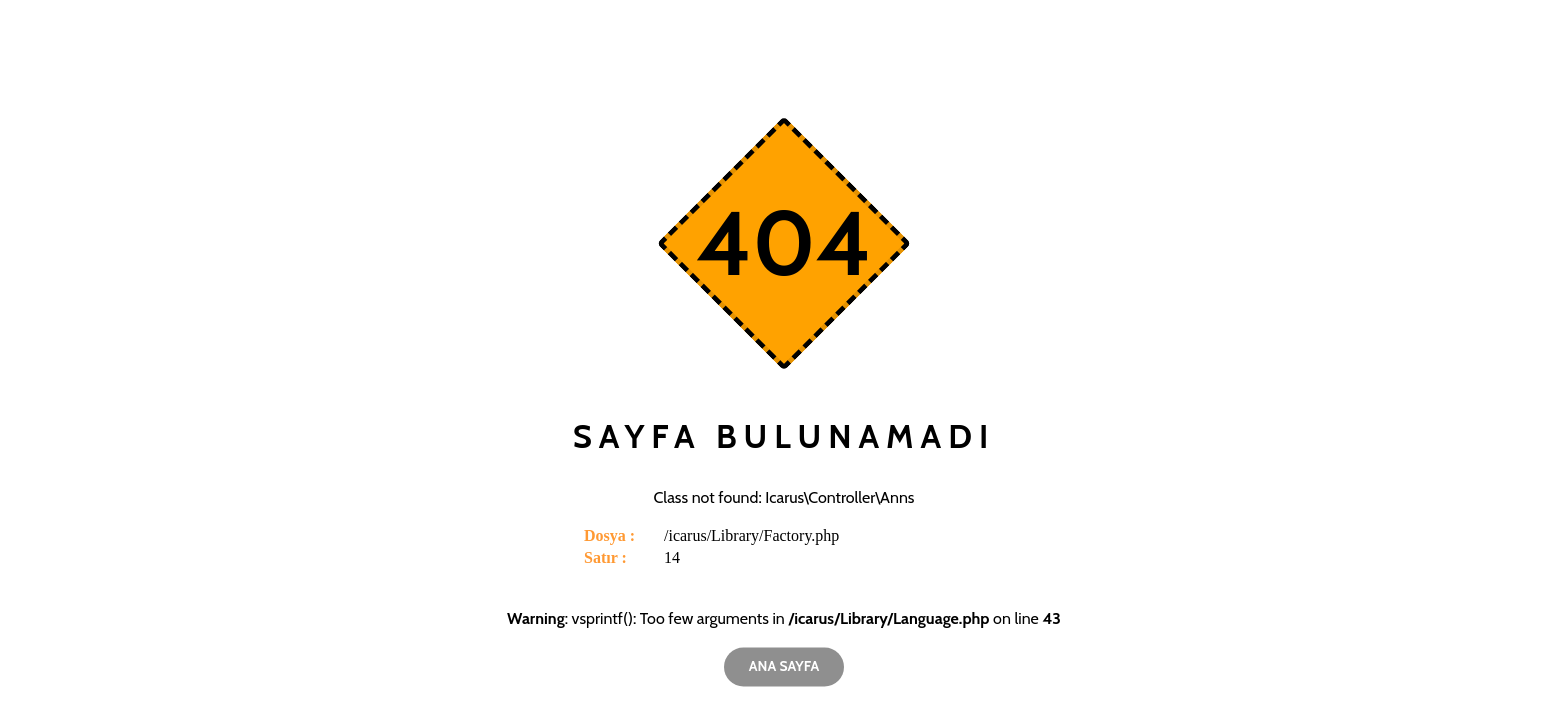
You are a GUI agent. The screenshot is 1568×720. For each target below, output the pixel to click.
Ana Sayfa (784, 666)
